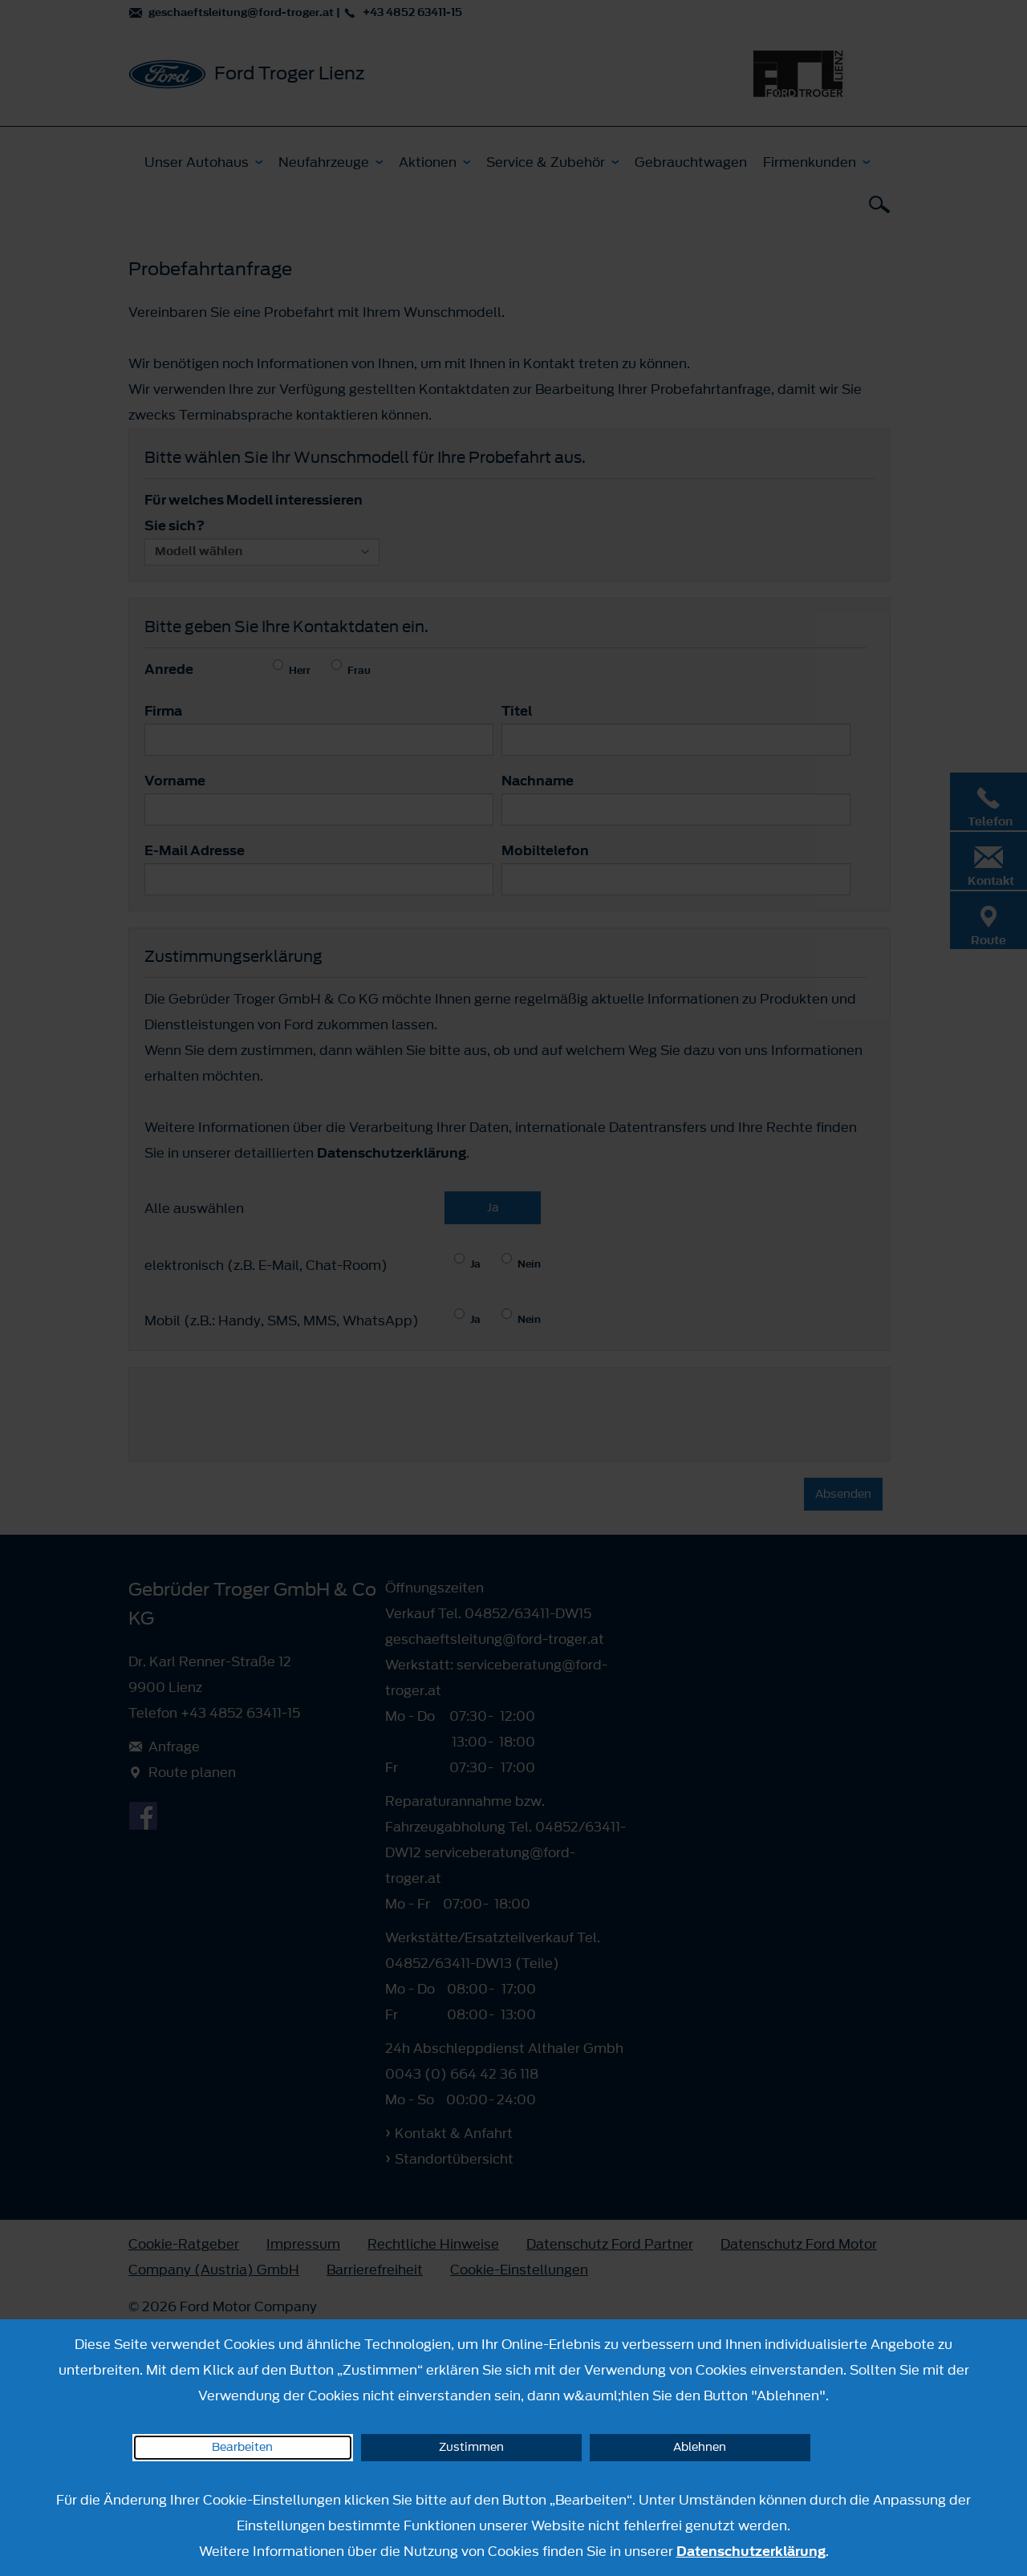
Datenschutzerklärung (751, 2551)
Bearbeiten (242, 2447)
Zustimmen (471, 2447)
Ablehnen (699, 2447)
